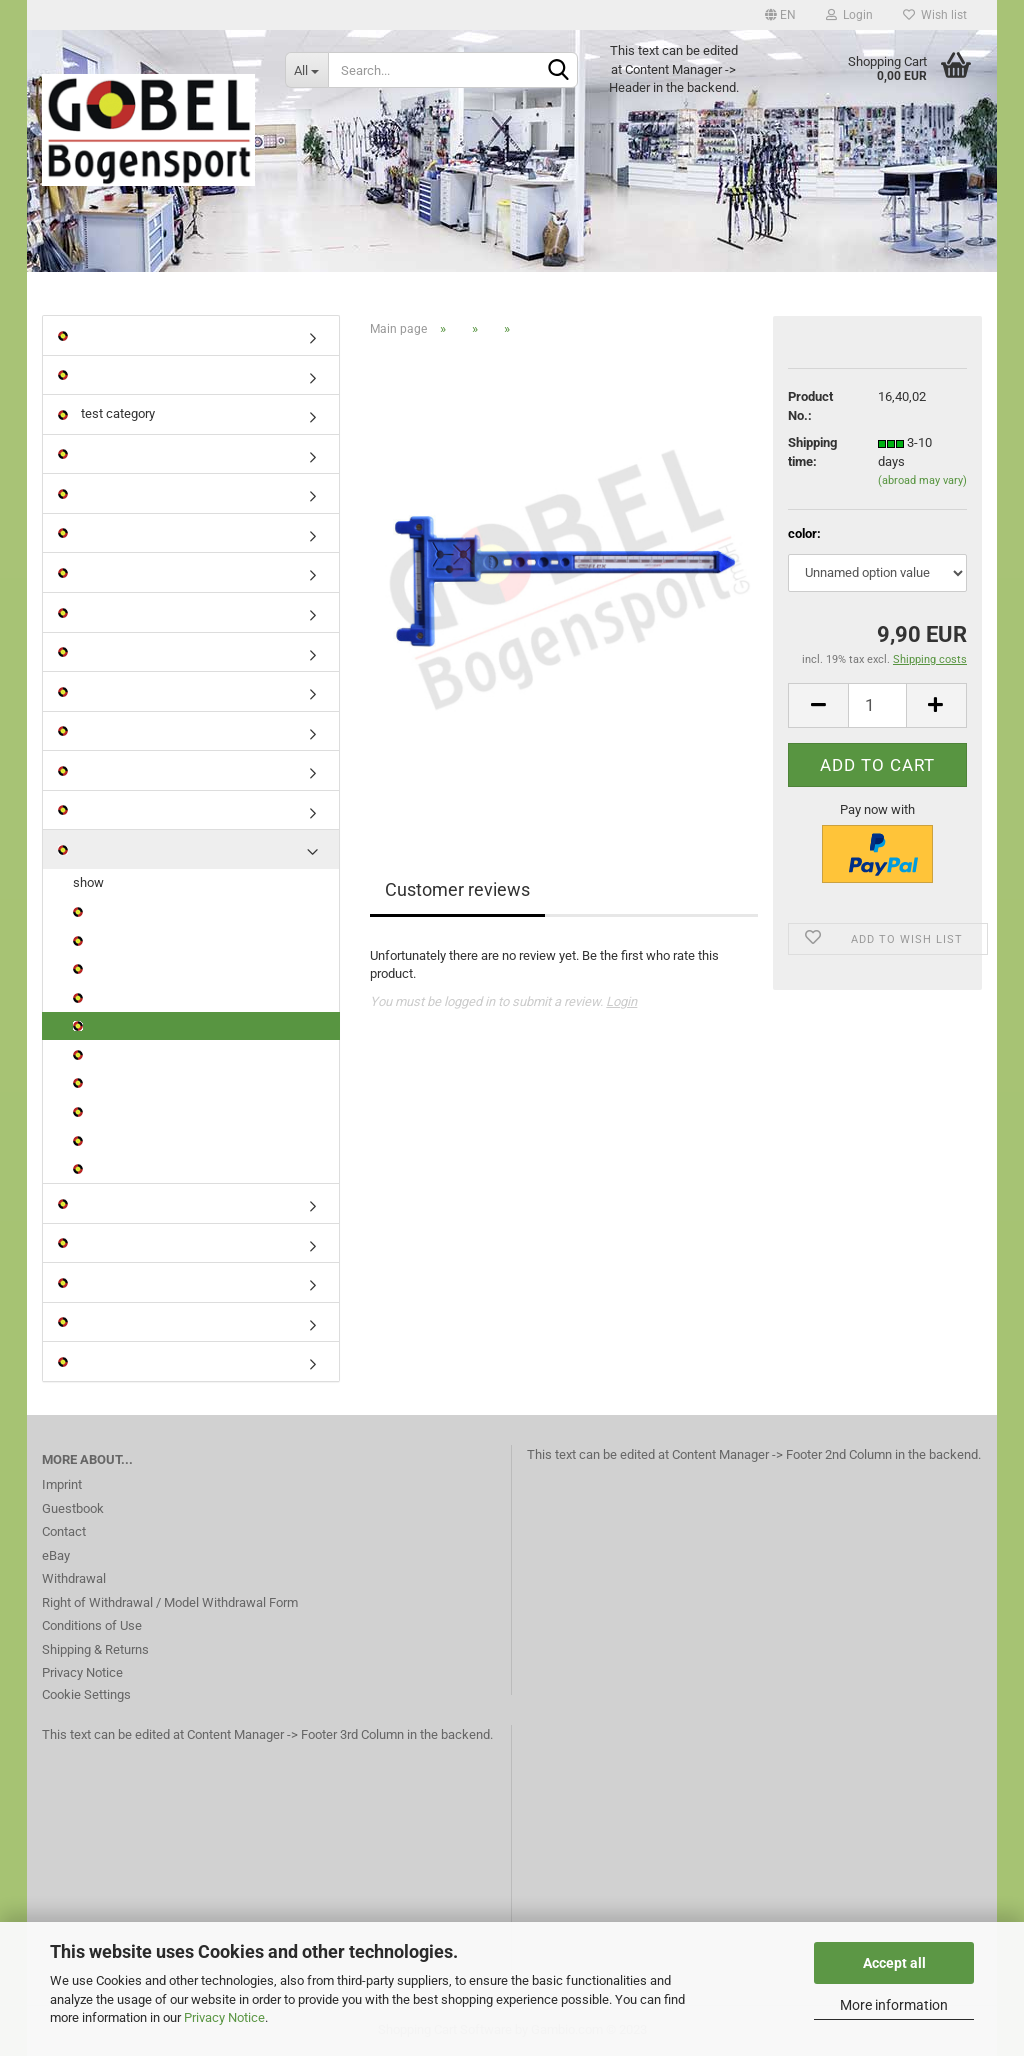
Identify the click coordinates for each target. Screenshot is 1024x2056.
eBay (56, 1555)
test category (106, 413)
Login (849, 15)
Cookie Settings (86, 1694)
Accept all (894, 1963)
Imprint (62, 1484)
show (88, 882)
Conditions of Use (92, 1625)
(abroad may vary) (922, 480)
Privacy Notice (224, 2017)
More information (894, 2005)
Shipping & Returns (95, 1649)
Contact (64, 1531)
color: (804, 533)
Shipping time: (812, 452)
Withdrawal (74, 1578)
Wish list (935, 15)
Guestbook (73, 1508)
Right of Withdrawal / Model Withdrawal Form (170, 1602)
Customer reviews (457, 889)
